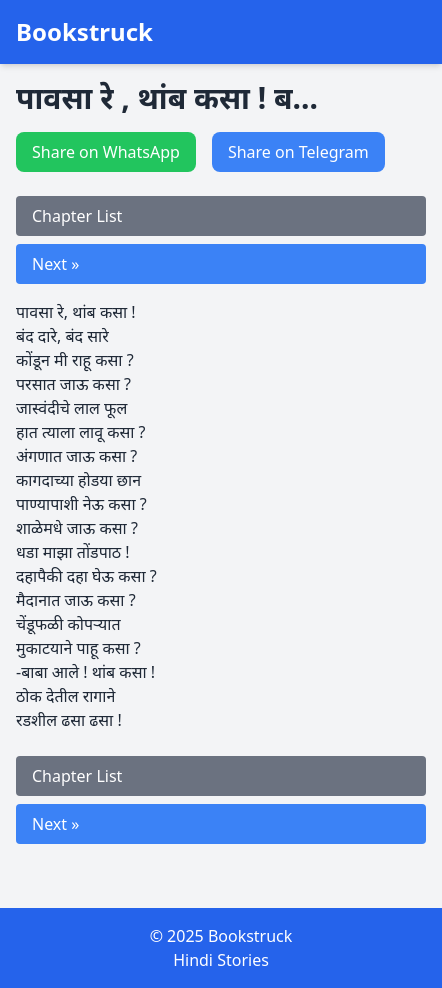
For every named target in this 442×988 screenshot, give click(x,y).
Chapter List (77, 216)
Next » (55, 264)
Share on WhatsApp (106, 152)
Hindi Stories (221, 960)
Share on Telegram (298, 152)
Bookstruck (84, 32)
